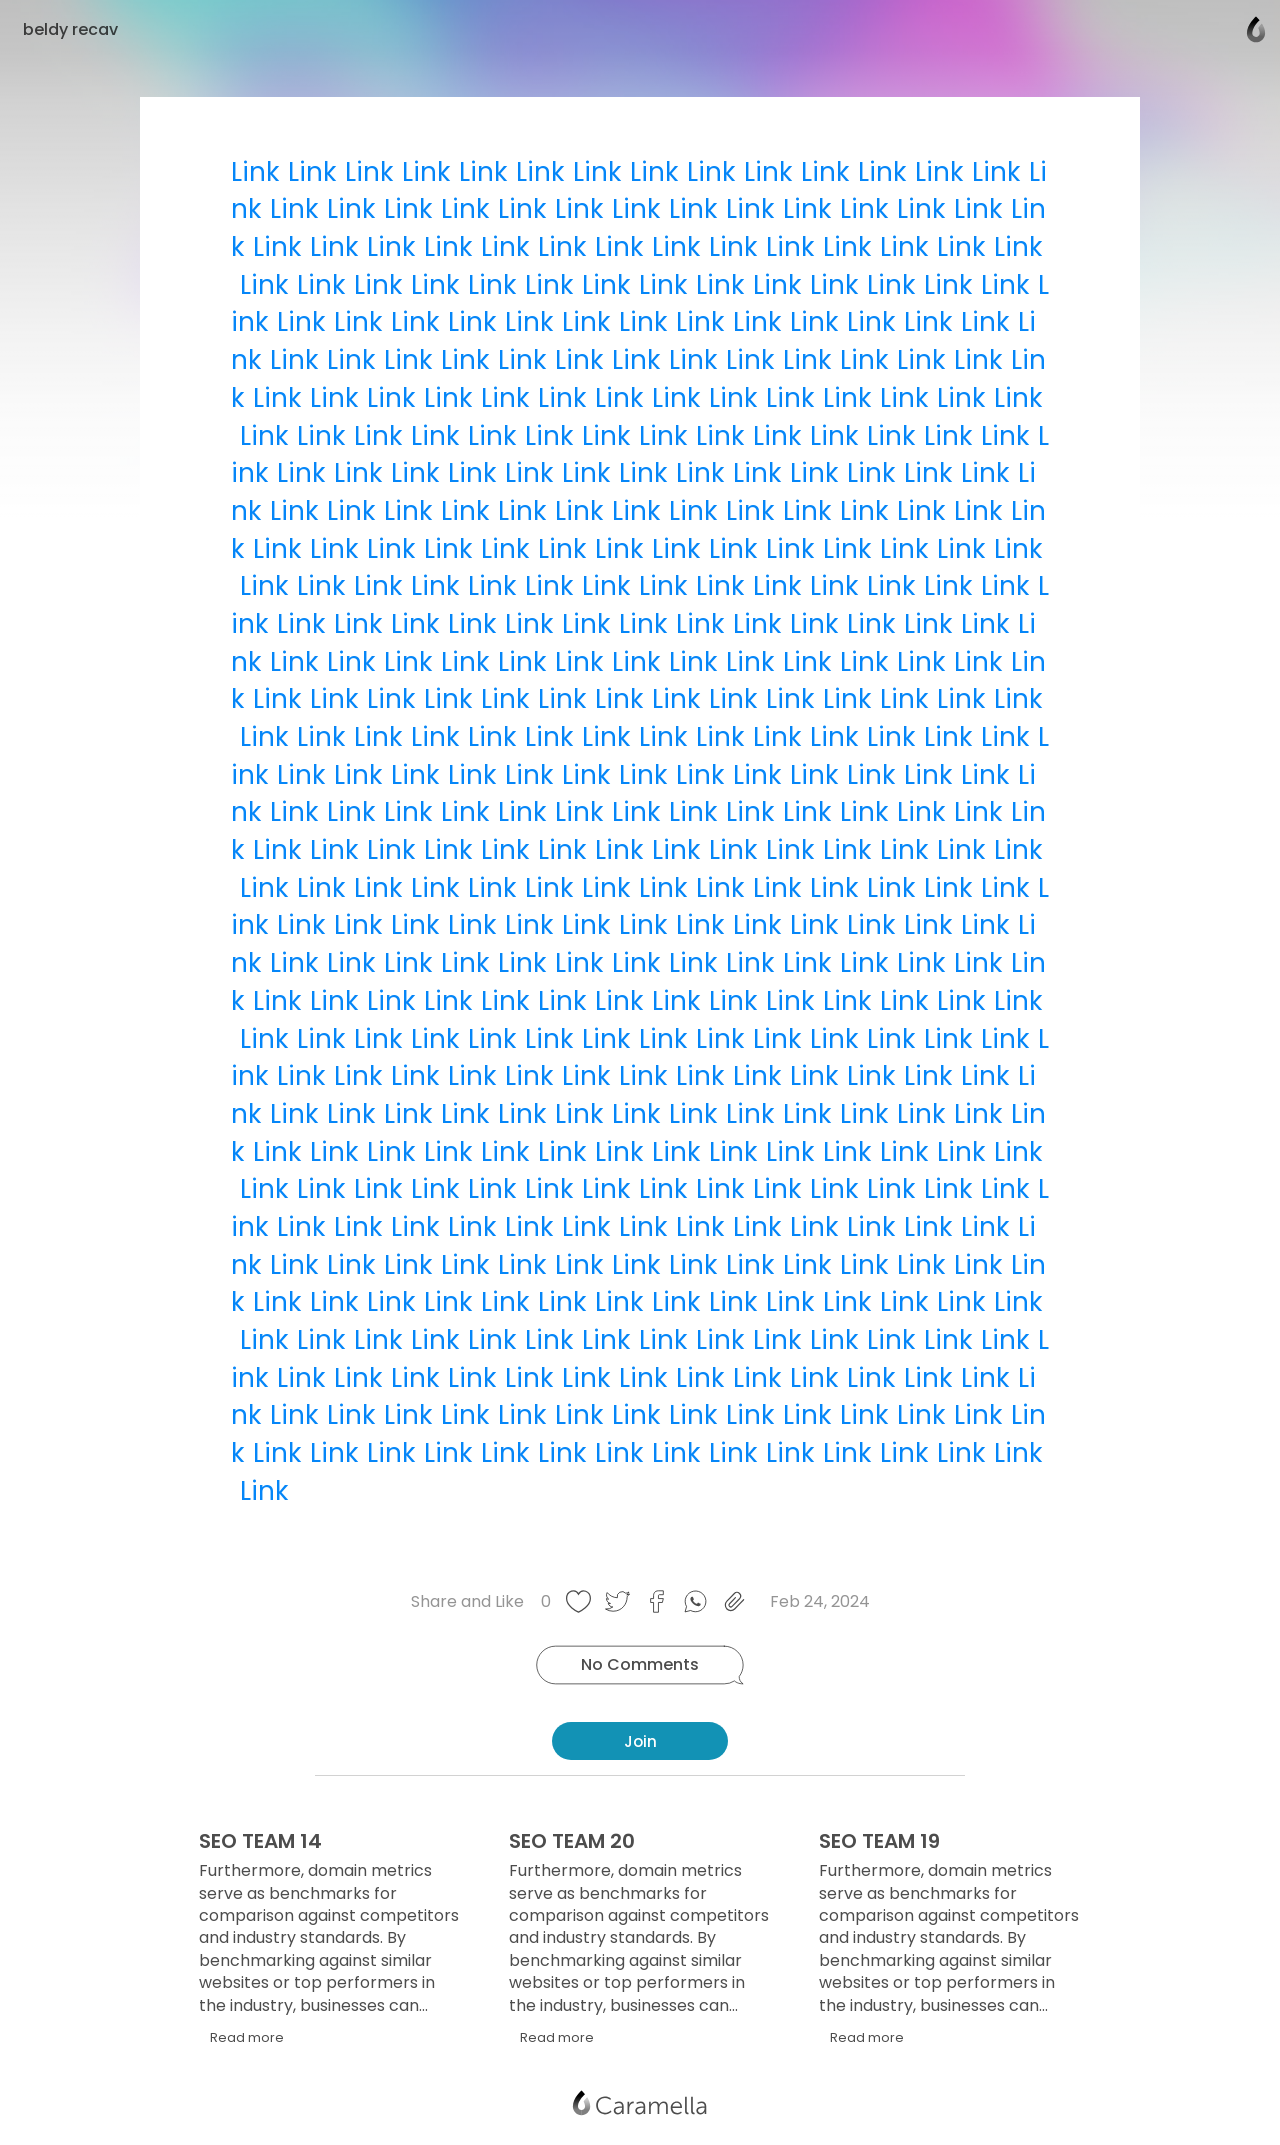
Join (640, 1741)
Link (255, 172)
